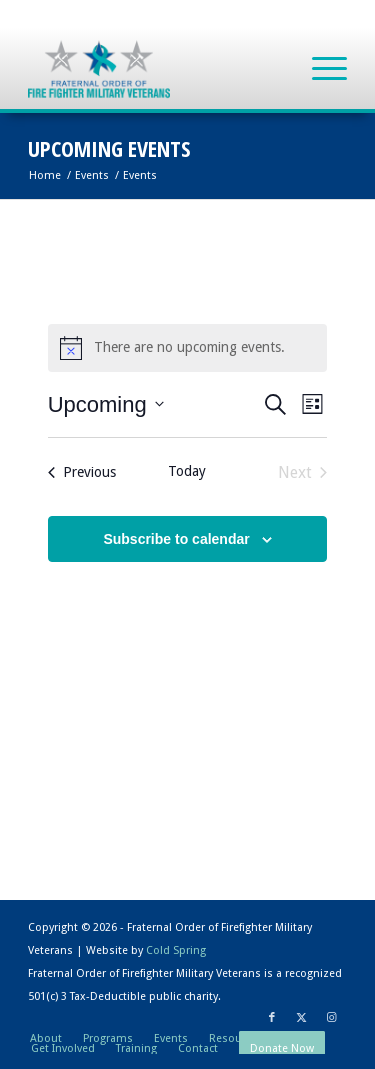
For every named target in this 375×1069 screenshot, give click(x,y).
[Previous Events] (82, 473)
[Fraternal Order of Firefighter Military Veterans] (155, 69)
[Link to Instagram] (332, 1018)
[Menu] (319, 69)
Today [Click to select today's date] (187, 471)
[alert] (188, 348)
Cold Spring (176, 950)
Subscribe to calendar (176, 539)
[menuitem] (319, 69)
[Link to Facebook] (272, 1018)
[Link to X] (302, 1018)
